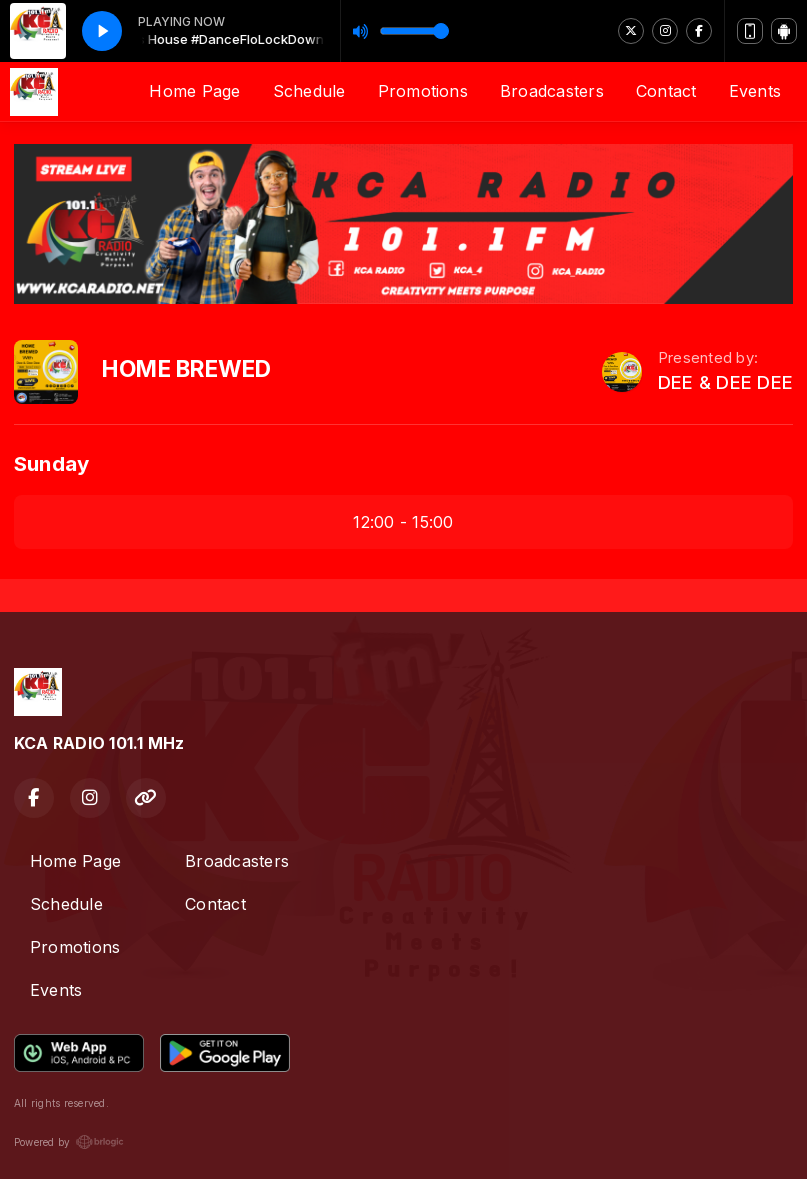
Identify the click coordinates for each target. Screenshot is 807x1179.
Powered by (69, 1142)
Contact (666, 91)
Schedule (309, 91)
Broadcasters (552, 91)
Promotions (423, 91)
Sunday (51, 463)
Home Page (194, 91)
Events (755, 91)
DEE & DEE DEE (725, 382)
